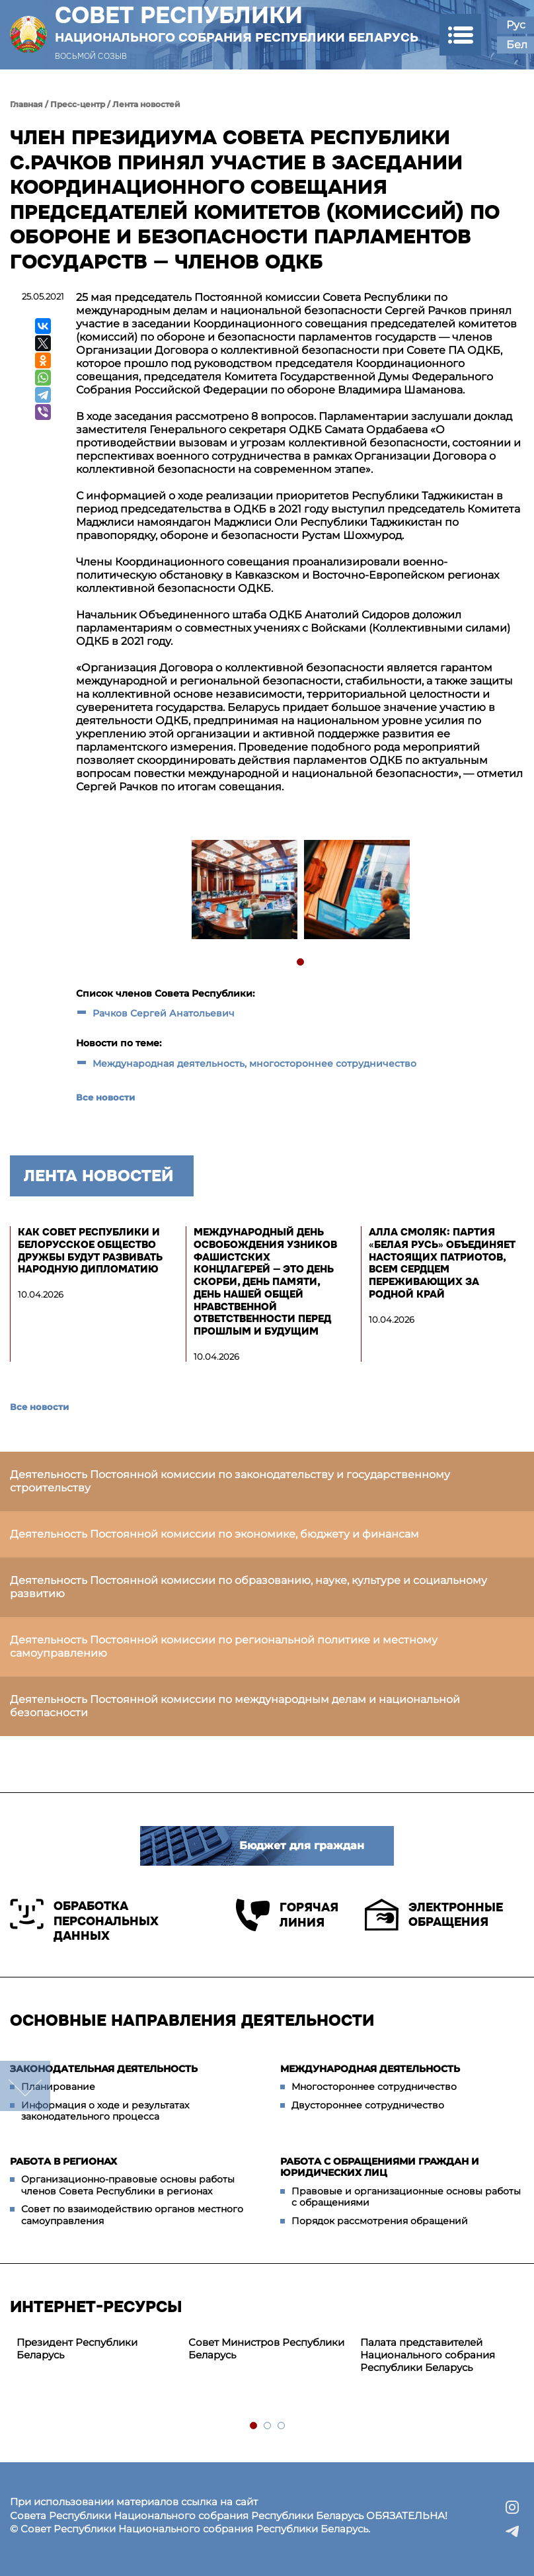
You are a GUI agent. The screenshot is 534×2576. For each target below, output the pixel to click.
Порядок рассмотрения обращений (379, 2221)
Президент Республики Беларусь (77, 2348)
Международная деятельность (370, 2069)
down (25, 2086)
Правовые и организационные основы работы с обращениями (406, 2197)
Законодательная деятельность (104, 2069)
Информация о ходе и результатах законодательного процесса (105, 2111)
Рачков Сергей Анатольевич (164, 1013)
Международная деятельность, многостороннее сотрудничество (254, 1063)
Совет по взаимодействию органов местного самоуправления (132, 2215)
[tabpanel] (244, 891)
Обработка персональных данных (84, 1921)
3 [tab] (282, 2426)
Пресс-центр (77, 104)
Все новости (105, 1097)
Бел (516, 44)
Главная (26, 104)
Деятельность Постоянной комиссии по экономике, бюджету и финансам (214, 1534)
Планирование (58, 2087)
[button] (460, 35)
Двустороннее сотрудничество (367, 2105)
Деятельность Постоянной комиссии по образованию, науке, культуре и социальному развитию (248, 1587)
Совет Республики (236, 23)
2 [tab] (268, 2426)
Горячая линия (287, 1915)
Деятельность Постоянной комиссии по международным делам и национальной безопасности (235, 1706)
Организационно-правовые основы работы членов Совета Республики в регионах (128, 2185)
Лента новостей (146, 104)
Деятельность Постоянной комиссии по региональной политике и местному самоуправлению (224, 1646)
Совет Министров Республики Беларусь (266, 2348)
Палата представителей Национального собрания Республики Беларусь (427, 2355)
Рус (515, 25)
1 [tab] (301, 962)
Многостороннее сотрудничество (374, 2087)
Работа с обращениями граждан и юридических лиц (379, 2167)
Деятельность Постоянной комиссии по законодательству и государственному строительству (230, 1481)
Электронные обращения (434, 1915)
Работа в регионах (63, 2161)
